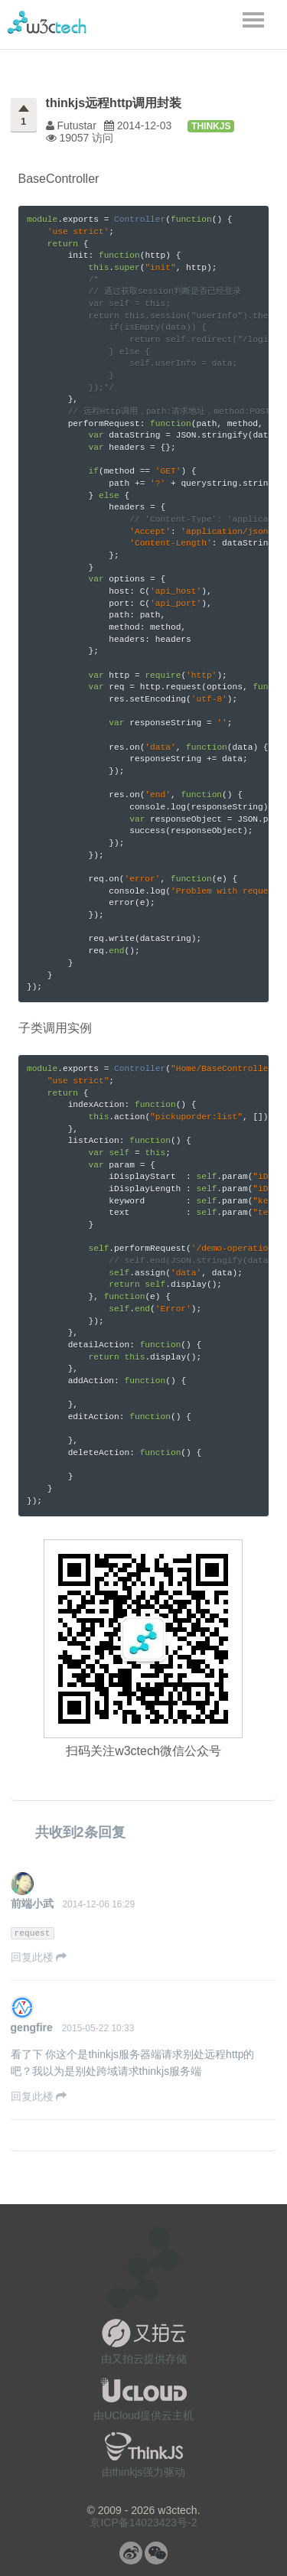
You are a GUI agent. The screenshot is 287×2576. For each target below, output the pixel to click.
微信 (156, 2553)
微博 (130, 2553)
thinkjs (210, 126)
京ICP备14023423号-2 (143, 2522)
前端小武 (32, 1903)
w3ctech (47, 22)
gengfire (32, 2027)
